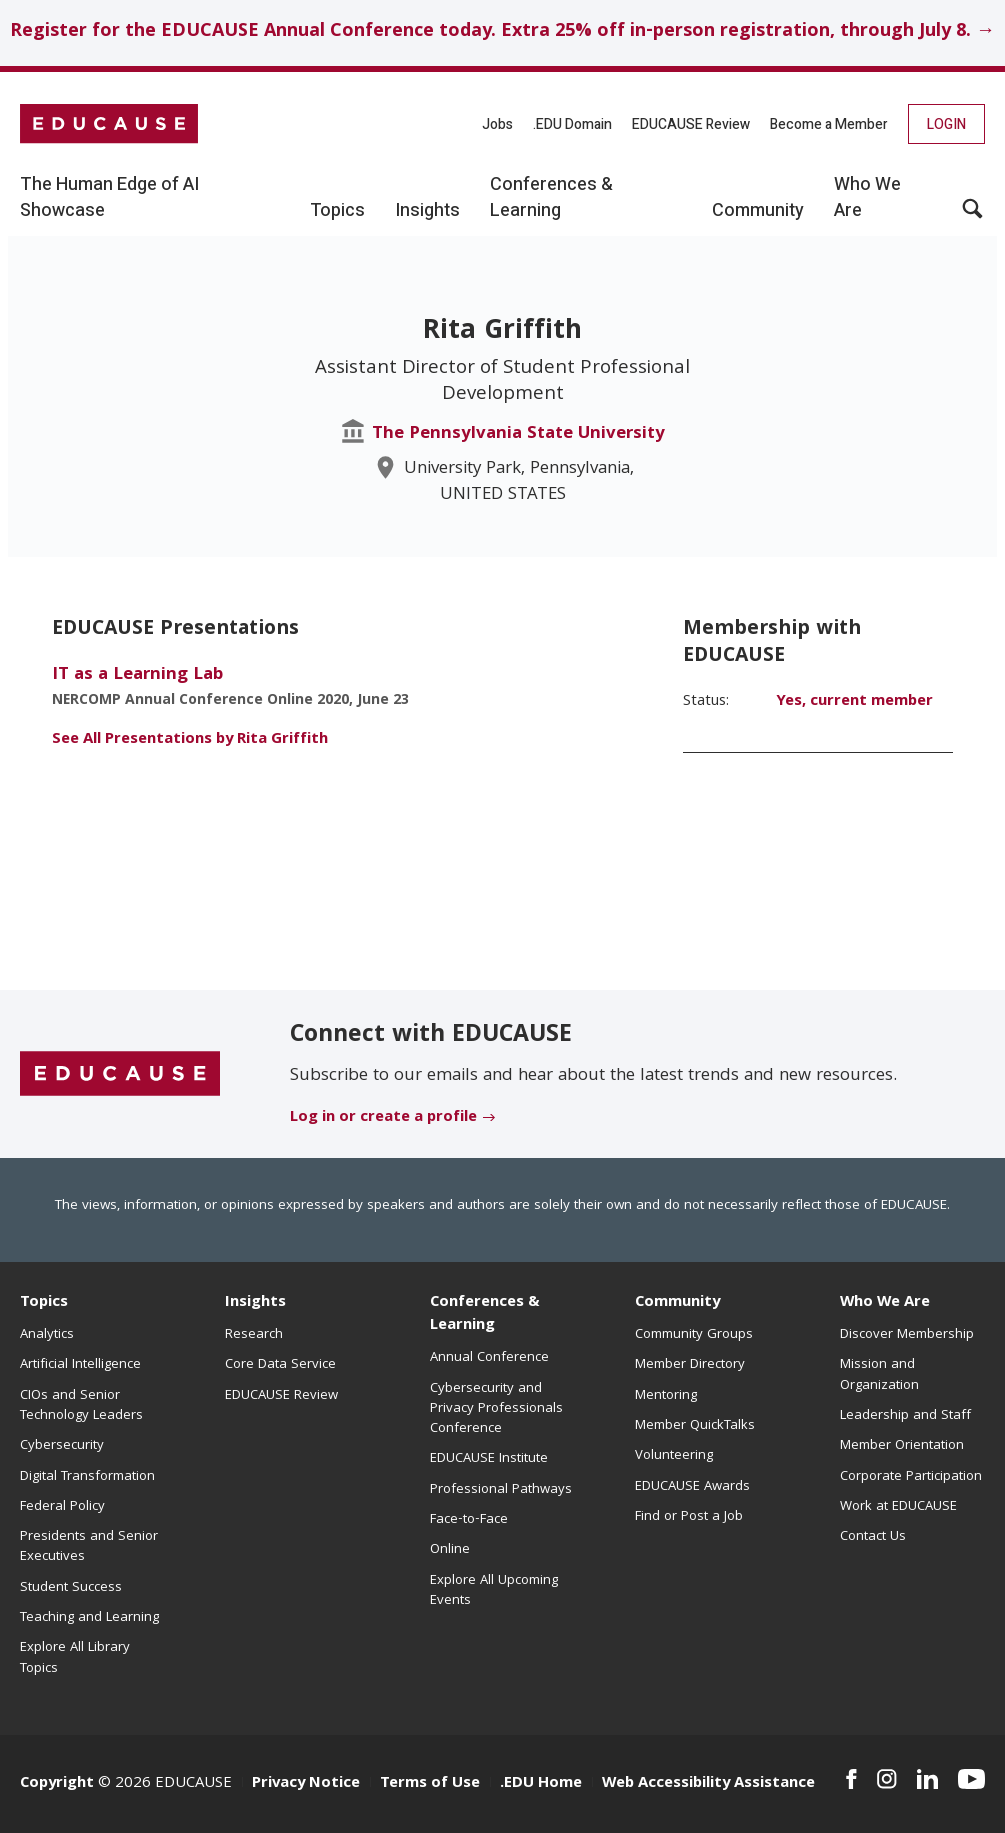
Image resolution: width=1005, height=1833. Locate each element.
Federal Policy (62, 1507)
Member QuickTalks (695, 1426)
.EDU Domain (572, 124)
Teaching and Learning (89, 1618)
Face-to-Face (469, 1520)
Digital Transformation (87, 1477)
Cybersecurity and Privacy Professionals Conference (496, 1409)
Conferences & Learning (485, 1314)
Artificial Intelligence (80, 1365)
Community (677, 1303)
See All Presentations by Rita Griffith (190, 740)
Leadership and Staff (905, 1416)
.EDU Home (541, 1784)
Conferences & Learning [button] (551, 198)
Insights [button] (427, 211)
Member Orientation (902, 1446)
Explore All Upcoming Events (494, 1591)
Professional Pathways (501, 1490)
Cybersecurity (62, 1446)
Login (946, 124)
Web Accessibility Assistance (708, 1784)
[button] (972, 216)
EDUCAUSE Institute (489, 1459)
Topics (44, 1303)
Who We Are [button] (867, 198)
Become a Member (829, 124)
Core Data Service (280, 1365)
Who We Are (885, 1303)
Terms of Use (430, 1784)
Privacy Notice (306, 1784)
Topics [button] (337, 211)
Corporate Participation (911, 1477)
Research (254, 1335)
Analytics (47, 1335)
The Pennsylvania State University (518, 434)
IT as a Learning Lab (137, 675)
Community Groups (694, 1335)
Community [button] (758, 211)
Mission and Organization (879, 1375)
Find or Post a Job (689, 1517)
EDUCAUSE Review (691, 124)
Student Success (71, 1588)
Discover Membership (907, 1335)
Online (450, 1550)
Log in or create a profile (383, 1118)
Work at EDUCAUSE (898, 1507)
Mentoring (666, 1396)
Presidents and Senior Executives (89, 1547)
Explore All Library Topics (75, 1658)
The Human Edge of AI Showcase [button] (109, 198)
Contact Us (873, 1537)
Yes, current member (854, 702)
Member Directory (690, 1365)
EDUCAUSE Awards (692, 1487)
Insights (255, 1303)
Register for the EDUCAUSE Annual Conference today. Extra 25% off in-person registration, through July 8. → (502, 32)
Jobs (497, 124)
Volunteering (674, 1456)
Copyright (57, 1784)
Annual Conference (489, 1358)
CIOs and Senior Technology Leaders (81, 1406)
